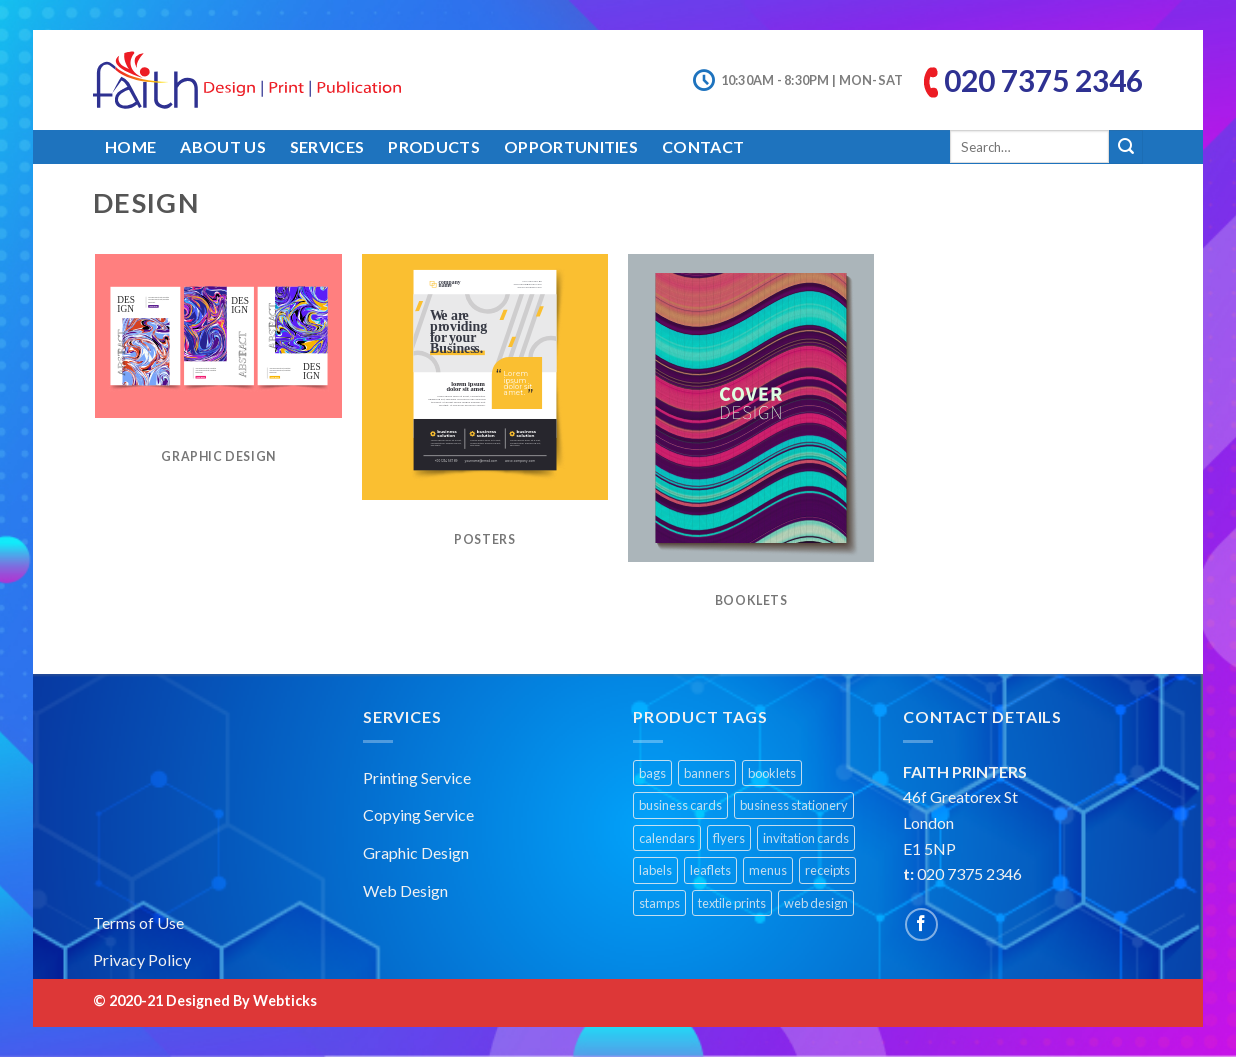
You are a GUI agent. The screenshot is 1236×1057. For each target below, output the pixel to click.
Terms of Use (138, 922)
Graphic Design (416, 852)
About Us (223, 146)
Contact (703, 146)
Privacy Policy (142, 959)
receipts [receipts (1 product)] (827, 870)
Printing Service (417, 777)
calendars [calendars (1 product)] (667, 838)
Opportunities (571, 146)
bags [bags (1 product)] (652, 773)
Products (434, 146)
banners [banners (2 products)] (707, 773)
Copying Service (418, 814)
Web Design (405, 890)
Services (327, 146)
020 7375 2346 (1043, 80)
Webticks (285, 1000)
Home (130, 146)
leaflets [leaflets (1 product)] (710, 870)
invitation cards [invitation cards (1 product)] (806, 838)
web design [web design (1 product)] (816, 903)
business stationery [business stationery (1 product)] (794, 805)
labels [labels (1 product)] (655, 870)
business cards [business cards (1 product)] (680, 805)
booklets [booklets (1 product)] (772, 773)
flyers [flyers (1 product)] (729, 838)
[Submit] (1126, 147)
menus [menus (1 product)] (768, 870)
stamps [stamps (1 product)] (659, 903)
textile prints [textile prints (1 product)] (732, 903)
